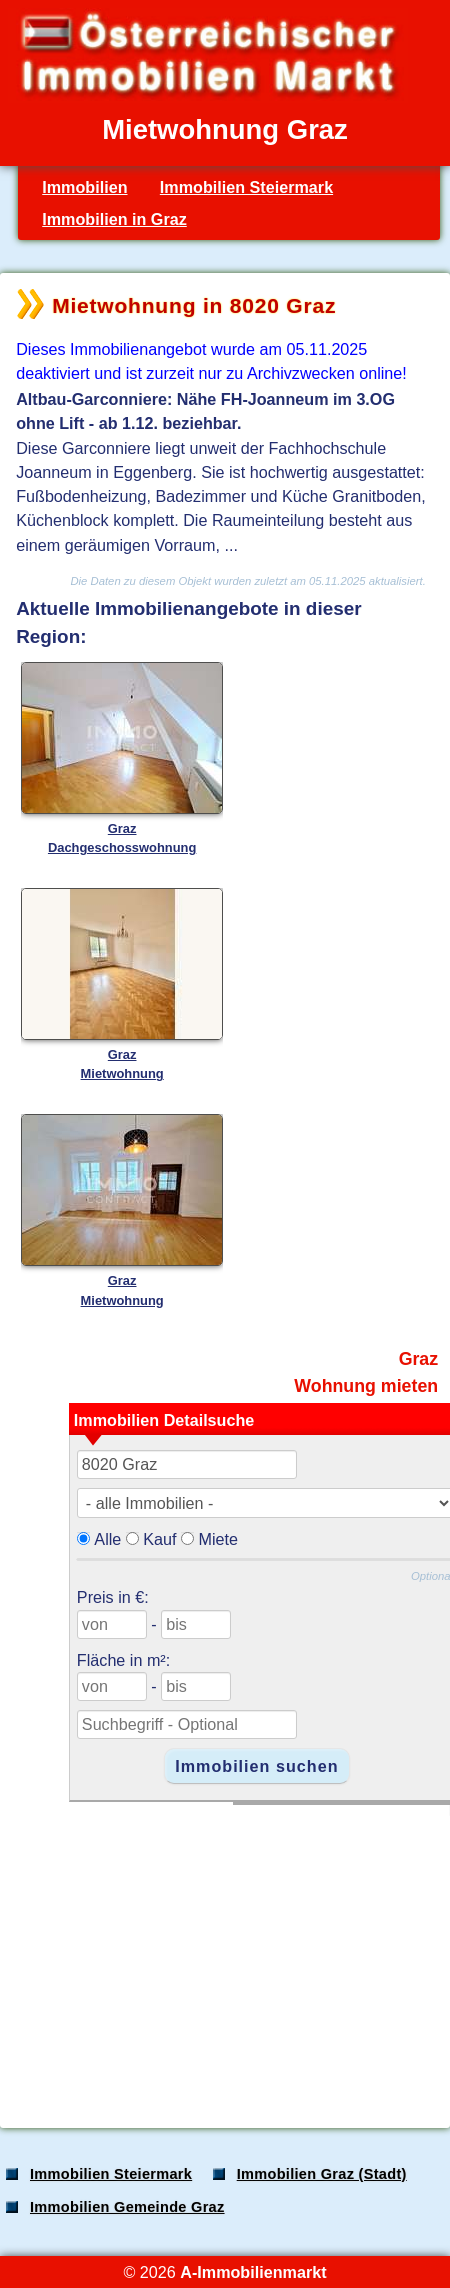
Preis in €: (113, 1597)
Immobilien (84, 187)
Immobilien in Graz (114, 219)
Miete (219, 1539)
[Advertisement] (223, 1956)
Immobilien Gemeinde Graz (127, 2207)
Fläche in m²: (123, 1660)
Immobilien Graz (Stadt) (322, 2174)
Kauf (159, 1539)
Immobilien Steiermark (246, 187)
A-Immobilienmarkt (253, 2272)
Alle (107, 1539)
